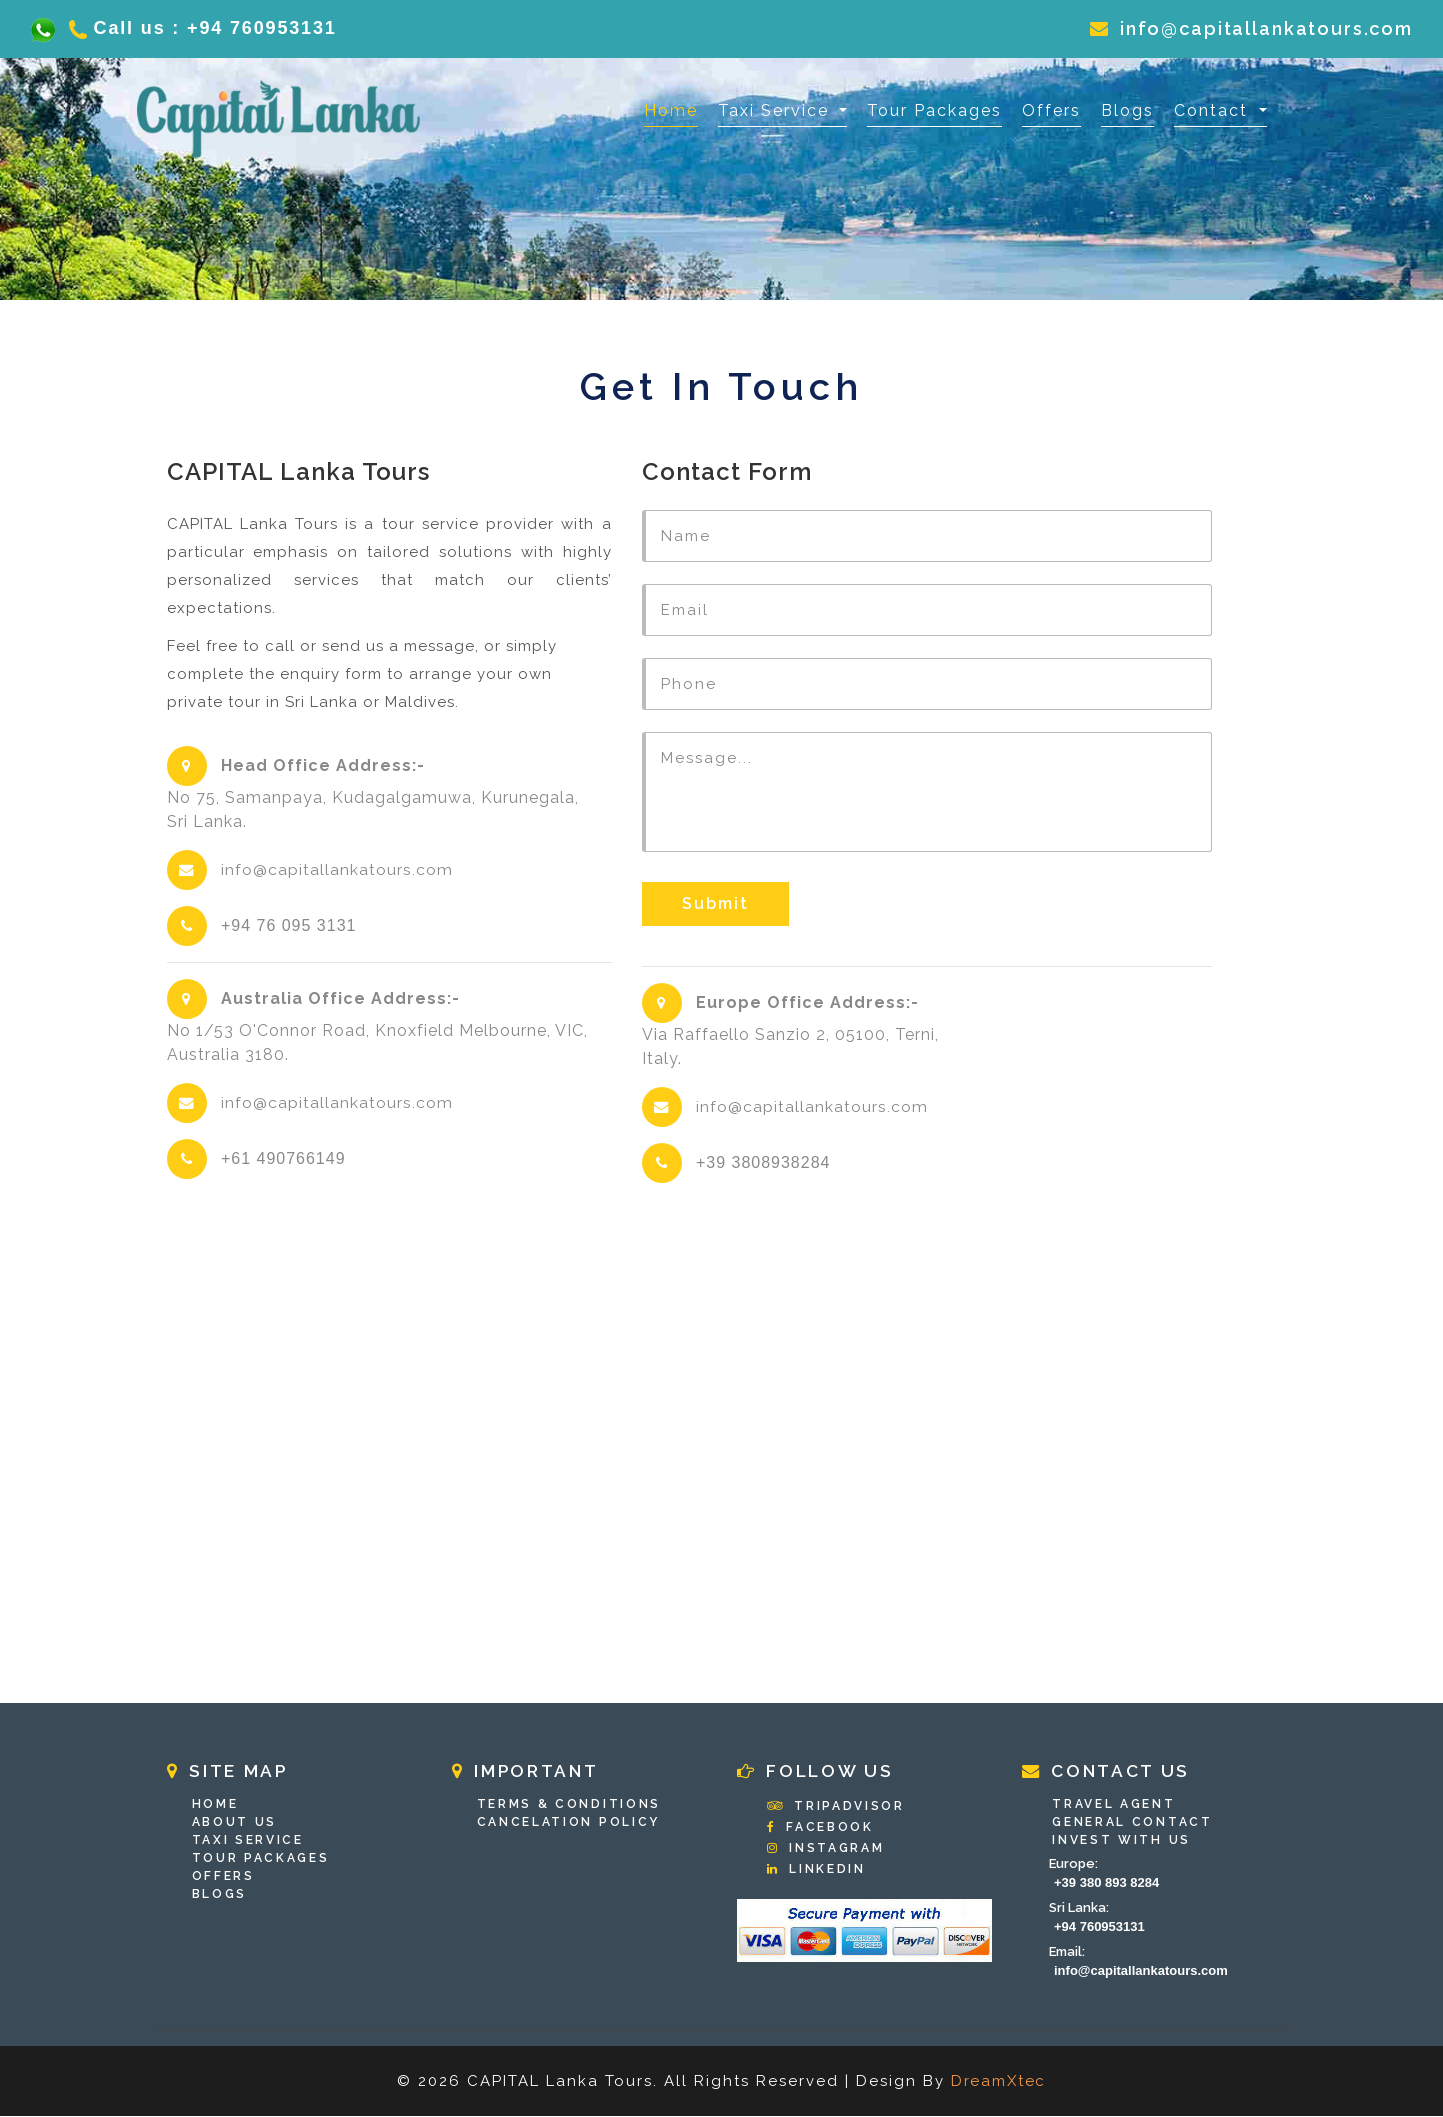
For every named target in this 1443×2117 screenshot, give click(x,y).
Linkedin (818, 1870)
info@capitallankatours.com (1249, 28)
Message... (927, 792)
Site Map (231, 1772)
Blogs (1127, 110)
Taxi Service (776, 110)
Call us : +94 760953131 (198, 28)
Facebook (822, 1828)
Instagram (827, 1849)
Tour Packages (934, 110)
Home (671, 109)
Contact (1214, 110)
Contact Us (1111, 1772)
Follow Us (819, 1772)
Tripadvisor (838, 1807)
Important (530, 1772)
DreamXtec (998, 2082)
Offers (1051, 110)
